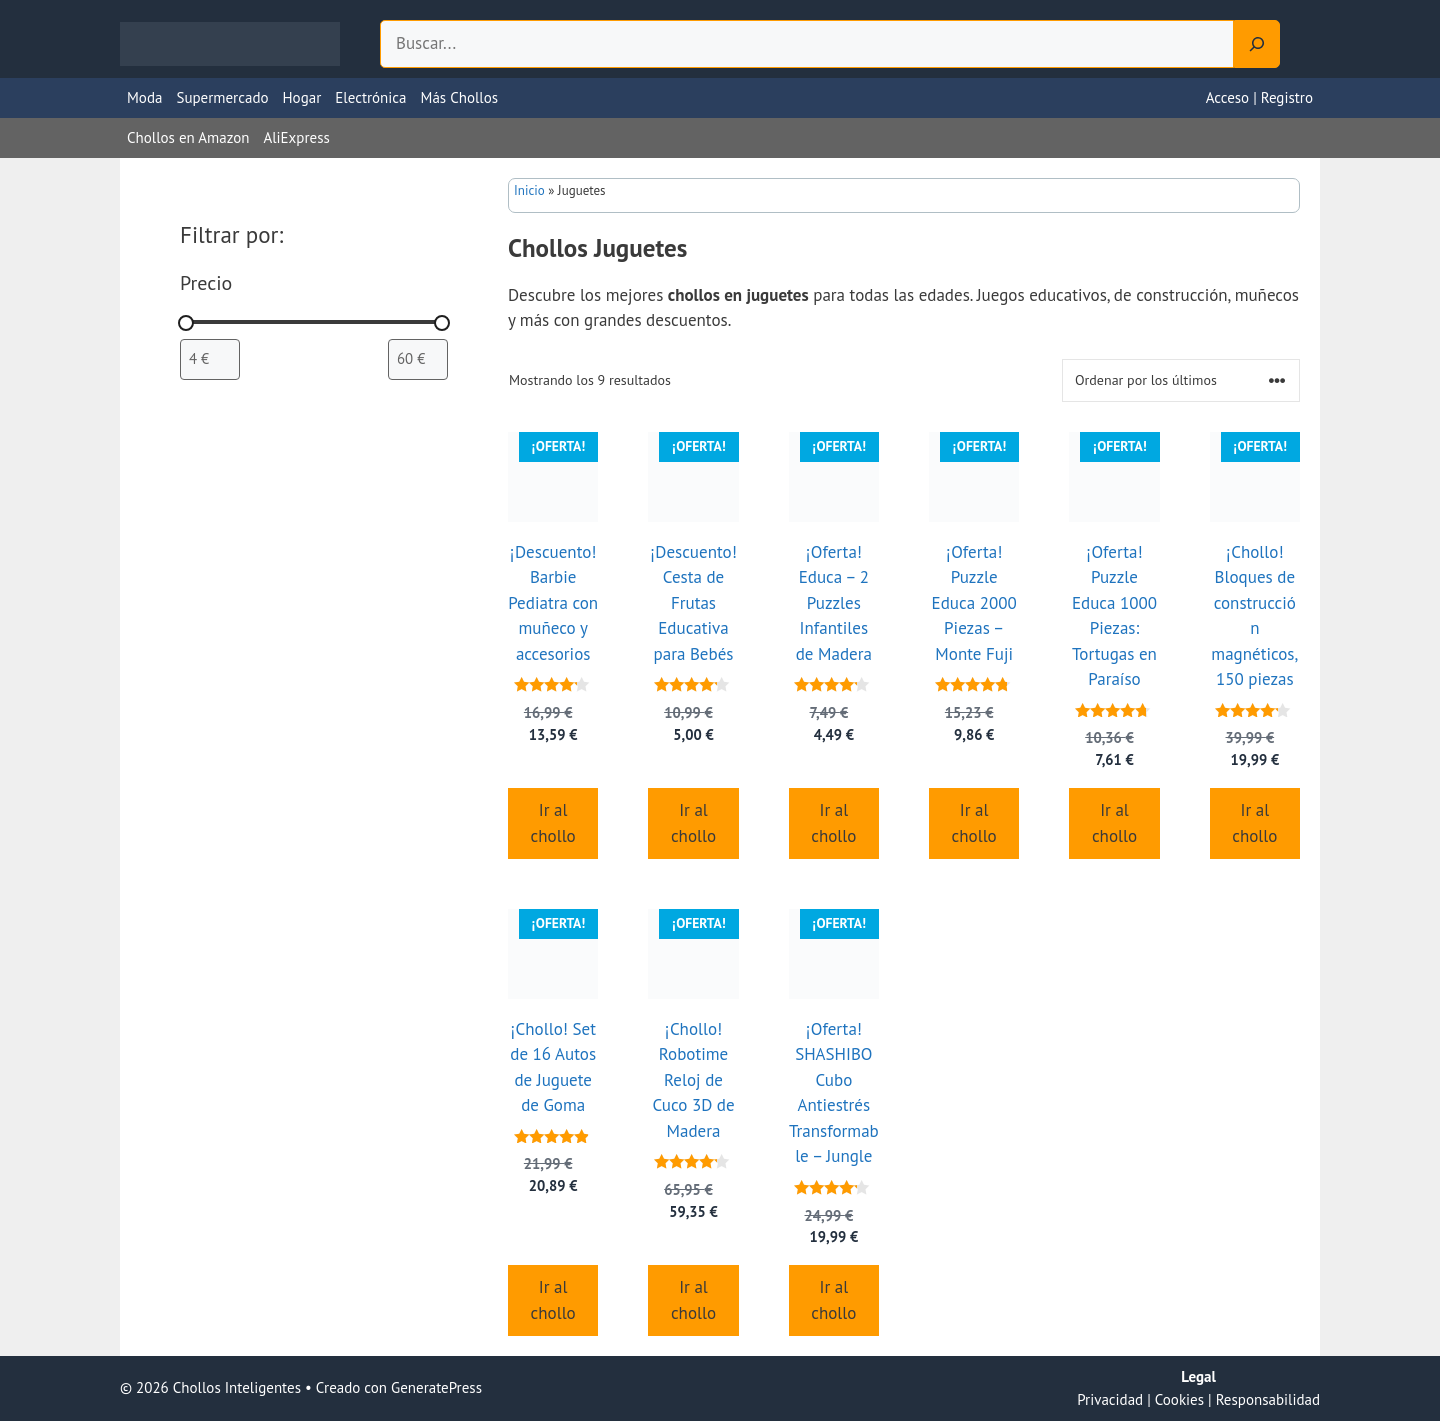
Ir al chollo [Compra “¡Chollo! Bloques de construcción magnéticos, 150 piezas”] (1254, 823)
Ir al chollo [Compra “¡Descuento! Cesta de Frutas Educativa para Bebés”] (693, 823)
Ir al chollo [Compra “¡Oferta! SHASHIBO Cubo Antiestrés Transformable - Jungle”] (833, 1300)
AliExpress (296, 137)
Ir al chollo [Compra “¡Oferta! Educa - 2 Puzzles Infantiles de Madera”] (833, 823)
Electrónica (370, 97)
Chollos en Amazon (188, 137)
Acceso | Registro (1259, 97)
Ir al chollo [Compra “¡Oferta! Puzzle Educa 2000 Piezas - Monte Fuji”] (974, 823)
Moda (144, 97)
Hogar (302, 97)
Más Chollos (460, 97)
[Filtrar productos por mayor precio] (418, 359)
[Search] (1257, 44)
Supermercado (222, 97)
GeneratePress (436, 1387)
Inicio (529, 190)
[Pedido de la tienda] (1181, 380)
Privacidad (1110, 1399)
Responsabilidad (1268, 1399)
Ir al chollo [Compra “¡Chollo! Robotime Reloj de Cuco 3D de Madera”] (693, 1300)
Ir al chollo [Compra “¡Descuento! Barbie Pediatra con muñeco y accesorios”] (553, 823)
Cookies (1179, 1399)
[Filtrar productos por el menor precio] (210, 359)
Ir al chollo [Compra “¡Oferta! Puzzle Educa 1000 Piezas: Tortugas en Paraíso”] (1114, 823)
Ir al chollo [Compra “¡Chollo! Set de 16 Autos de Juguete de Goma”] (553, 1300)
